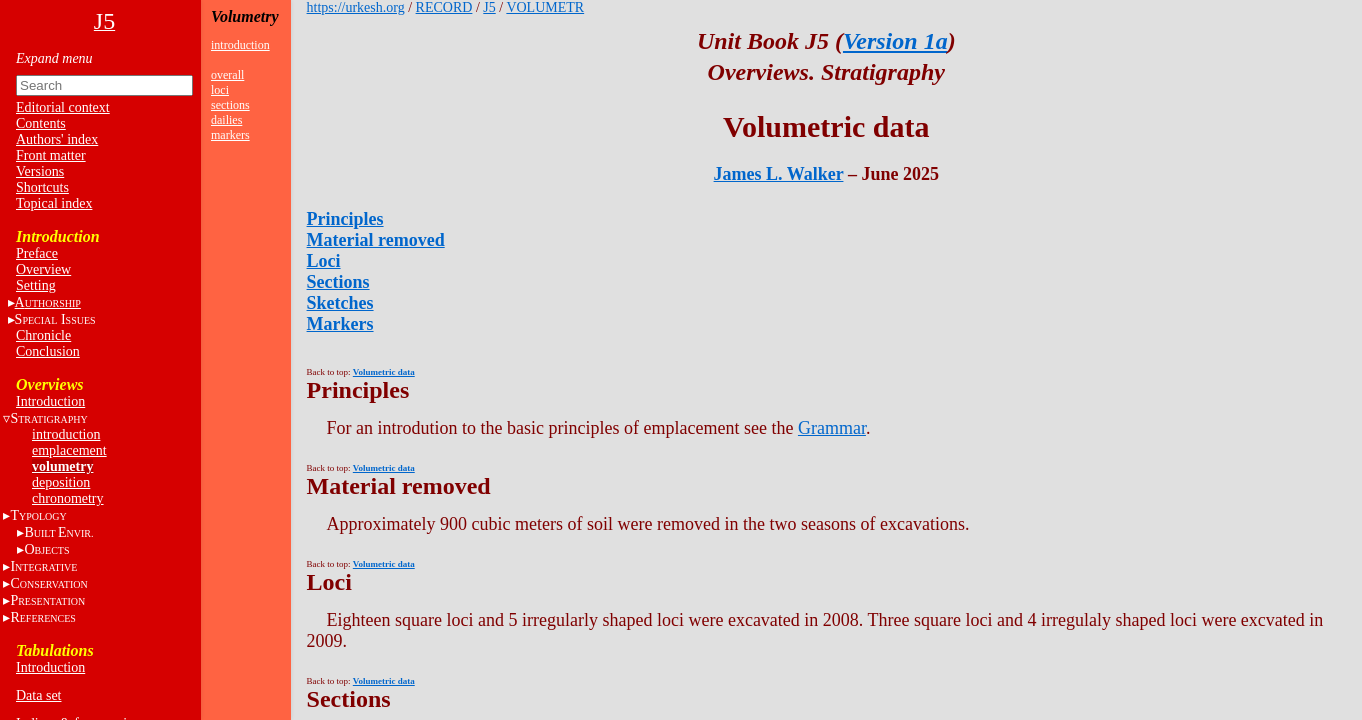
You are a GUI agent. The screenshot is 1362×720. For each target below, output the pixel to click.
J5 (489, 7)
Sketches (340, 303)
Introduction (50, 401)
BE (58, 532)
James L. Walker (779, 174)
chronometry (68, 498)
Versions (40, 171)
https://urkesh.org (356, 7)
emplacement (69, 450)
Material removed (376, 240)
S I (55, 319)
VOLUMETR (545, 7)
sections (230, 105)
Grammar (832, 428)
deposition (61, 482)
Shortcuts (42, 187)
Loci (324, 261)
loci (220, 90)
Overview (43, 269)
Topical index (54, 203)
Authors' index (57, 139)
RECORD (444, 7)
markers (230, 135)
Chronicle (43, 335)
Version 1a (895, 41)
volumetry (62, 466)
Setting (36, 285)
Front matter (51, 155)
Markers (340, 324)
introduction (66, 434)
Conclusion (48, 351)
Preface (37, 253)
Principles (345, 219)
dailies (226, 120)
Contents (41, 123)
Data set (38, 695)
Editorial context (63, 107)
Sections (338, 282)
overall (227, 75)
